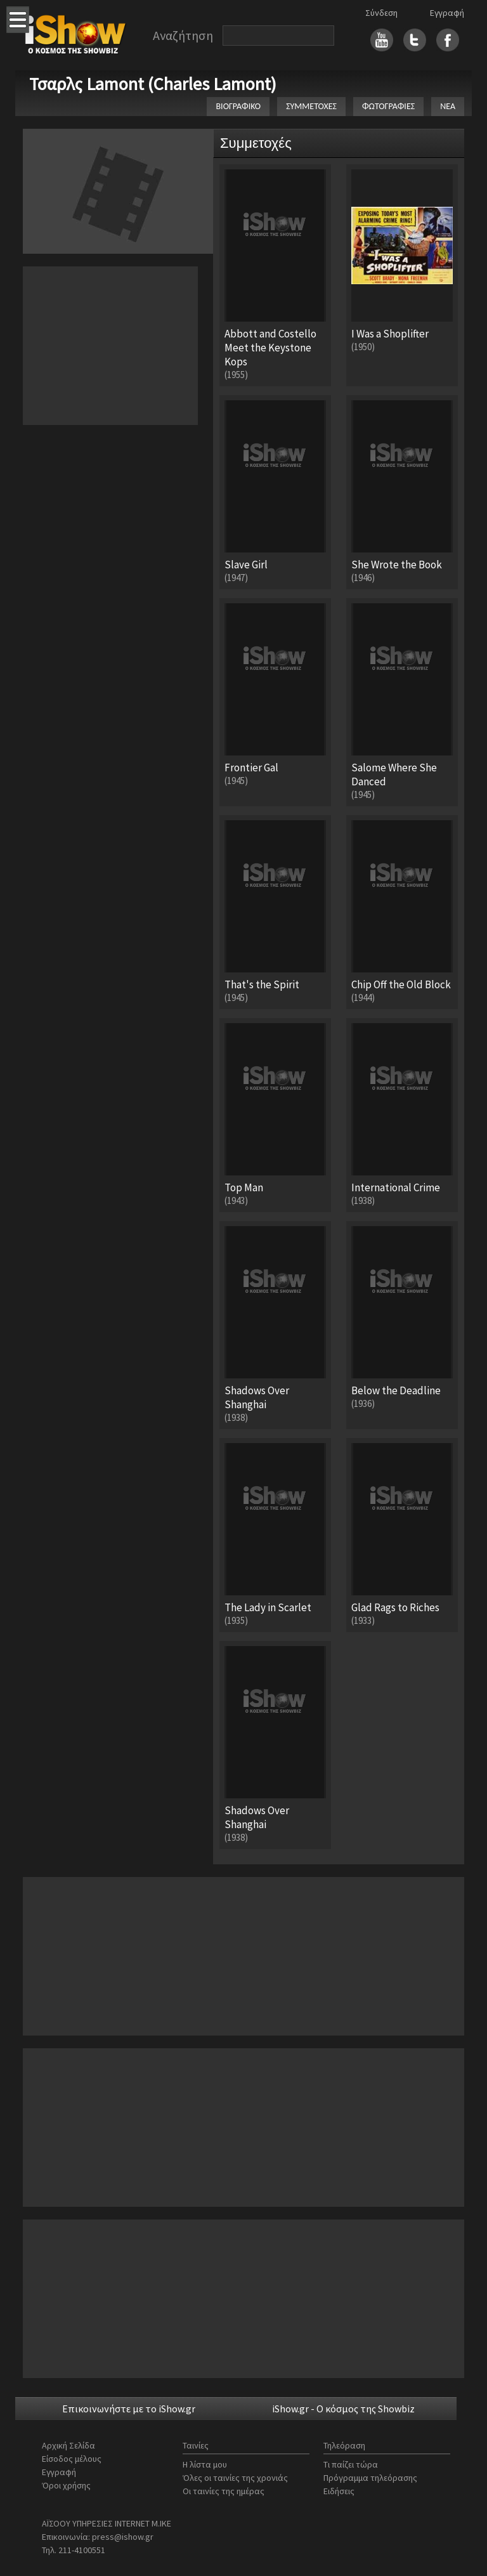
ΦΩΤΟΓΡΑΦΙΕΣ (388, 106)
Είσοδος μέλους (71, 2458)
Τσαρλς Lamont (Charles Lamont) (152, 83)
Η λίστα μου (205, 2464)
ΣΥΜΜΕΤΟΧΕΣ (311, 106)
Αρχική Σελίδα (68, 2445)
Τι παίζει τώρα (350, 2464)
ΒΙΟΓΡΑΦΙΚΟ (238, 106)
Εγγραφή (447, 12)
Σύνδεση (381, 12)
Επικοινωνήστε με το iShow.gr (128, 2408)
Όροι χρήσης (66, 2485)
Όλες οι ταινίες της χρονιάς (235, 2477)
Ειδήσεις (338, 2491)
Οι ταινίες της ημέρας (223, 2491)
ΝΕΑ (447, 106)
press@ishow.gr (122, 2536)
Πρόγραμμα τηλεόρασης (370, 2477)
